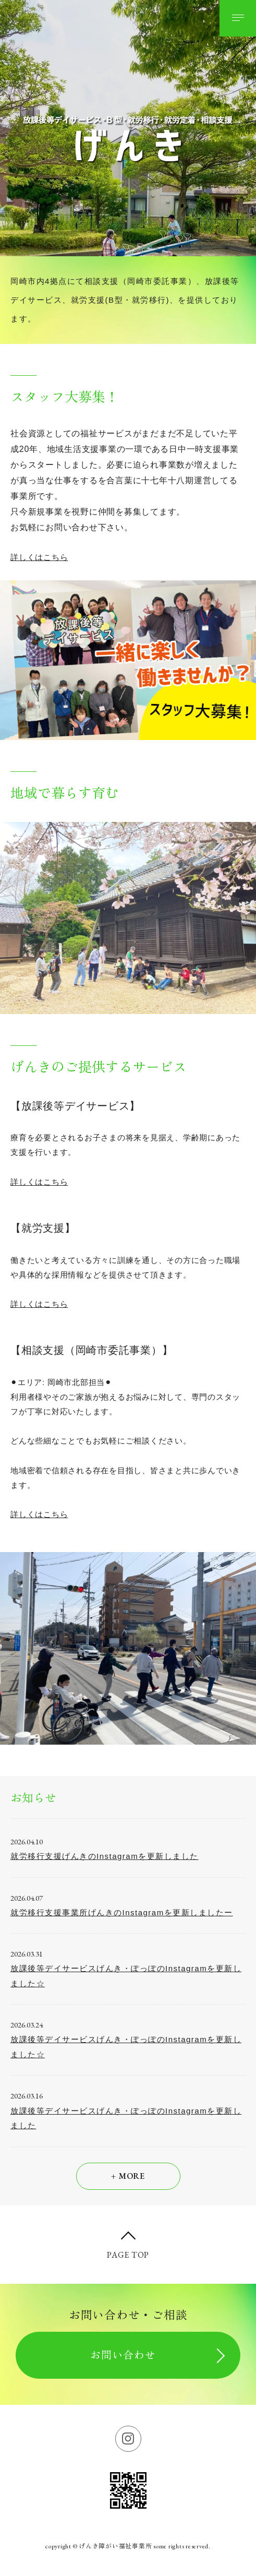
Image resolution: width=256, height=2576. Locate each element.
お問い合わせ (123, 2355)
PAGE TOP (128, 2254)
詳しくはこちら (39, 557)
